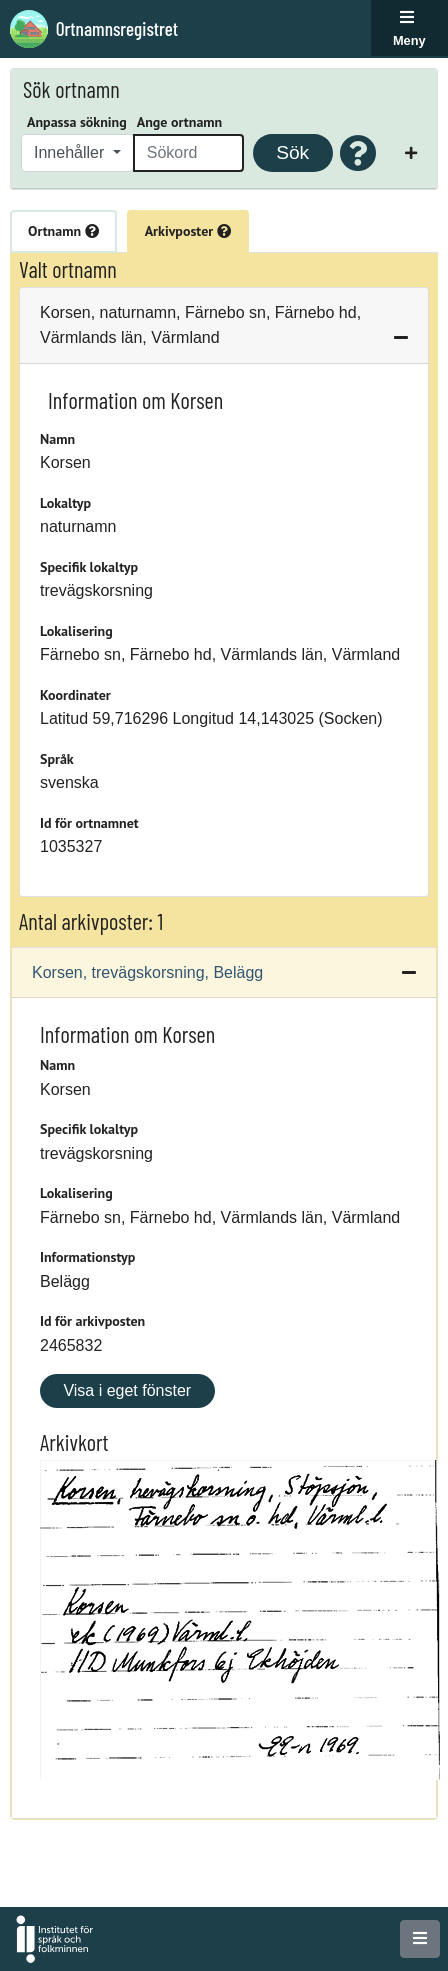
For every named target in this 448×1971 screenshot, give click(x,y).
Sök (292, 152)
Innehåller (71, 152)
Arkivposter (188, 231)
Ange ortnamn (179, 122)
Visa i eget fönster (127, 1390)
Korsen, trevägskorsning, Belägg (147, 972)
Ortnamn (63, 231)
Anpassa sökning (77, 122)
